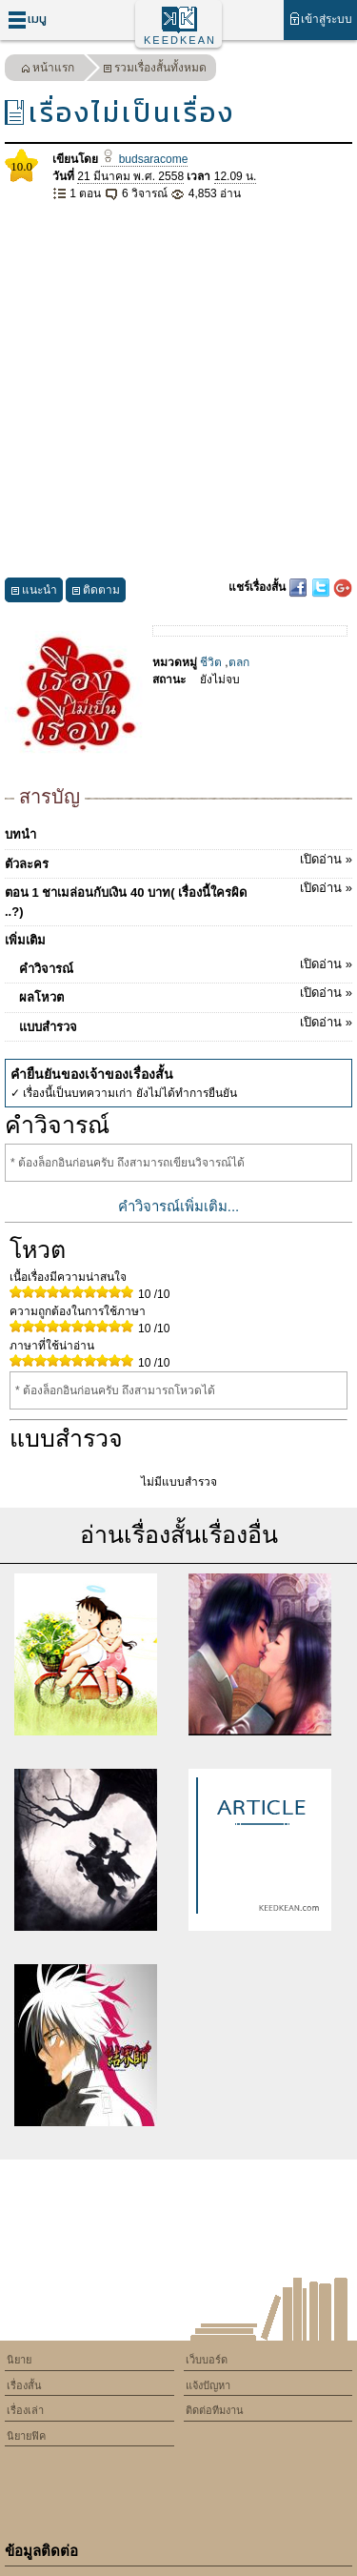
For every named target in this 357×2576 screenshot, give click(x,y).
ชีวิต (211, 662)
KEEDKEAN (180, 40)
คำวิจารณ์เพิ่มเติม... (179, 1206)
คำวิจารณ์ (185, 965)
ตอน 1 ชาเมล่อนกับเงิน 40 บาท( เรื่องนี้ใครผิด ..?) (178, 899)
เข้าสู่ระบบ (320, 18)
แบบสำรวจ (185, 1023)
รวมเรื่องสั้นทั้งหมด (155, 70)
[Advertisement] (178, 390)
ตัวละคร (178, 860)
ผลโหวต (185, 994)
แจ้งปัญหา (208, 2385)
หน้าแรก (47, 70)
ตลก (238, 662)
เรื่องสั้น (24, 2385)
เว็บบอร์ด (207, 2359)
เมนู (27, 20)
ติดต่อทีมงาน (215, 2410)
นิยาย (19, 2359)
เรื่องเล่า (25, 2410)
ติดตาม (95, 592)
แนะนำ (33, 592)
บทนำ (20, 834)
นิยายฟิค (26, 2436)
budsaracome (144, 159)
